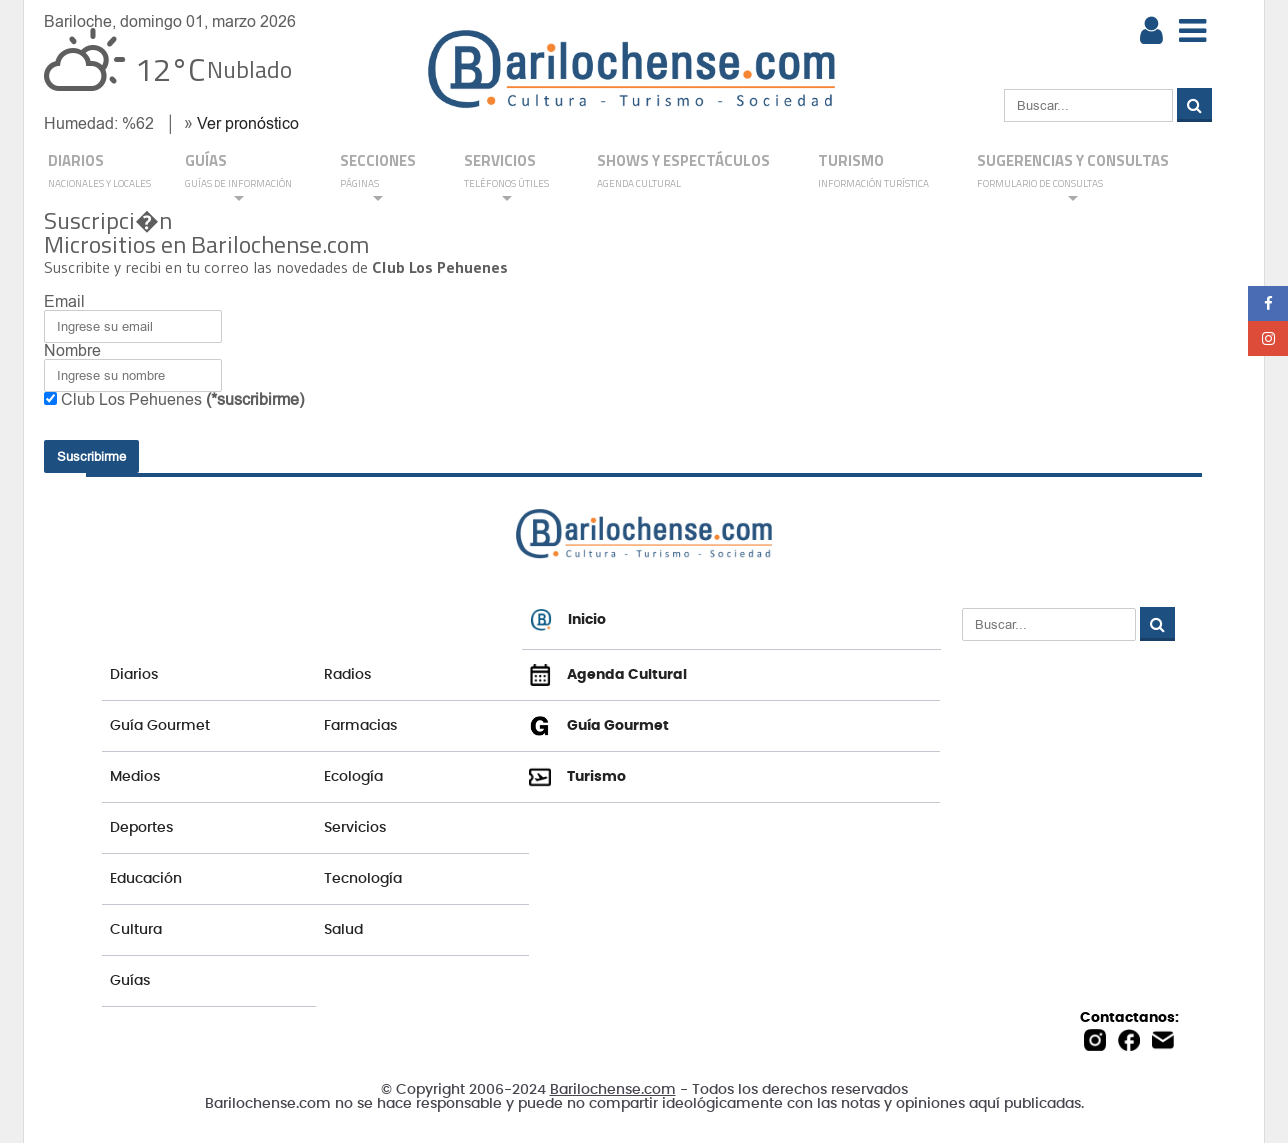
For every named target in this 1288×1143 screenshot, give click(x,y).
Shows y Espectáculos (683, 172)
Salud (343, 930)
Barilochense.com (613, 1090)
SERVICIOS (506, 177)
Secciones (378, 177)
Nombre (72, 350)
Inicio (568, 620)
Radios (347, 675)
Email (64, 301)
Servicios (355, 828)
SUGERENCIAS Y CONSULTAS (1073, 177)
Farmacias (360, 726)
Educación (146, 879)
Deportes (141, 828)
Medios (135, 777)
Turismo (873, 172)
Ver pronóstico (248, 123)
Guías (130, 981)
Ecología (353, 777)
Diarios (134, 675)
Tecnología (363, 879)
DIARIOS (99, 172)
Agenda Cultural (608, 675)
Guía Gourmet (160, 726)
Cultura (136, 930)
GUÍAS (238, 177)
